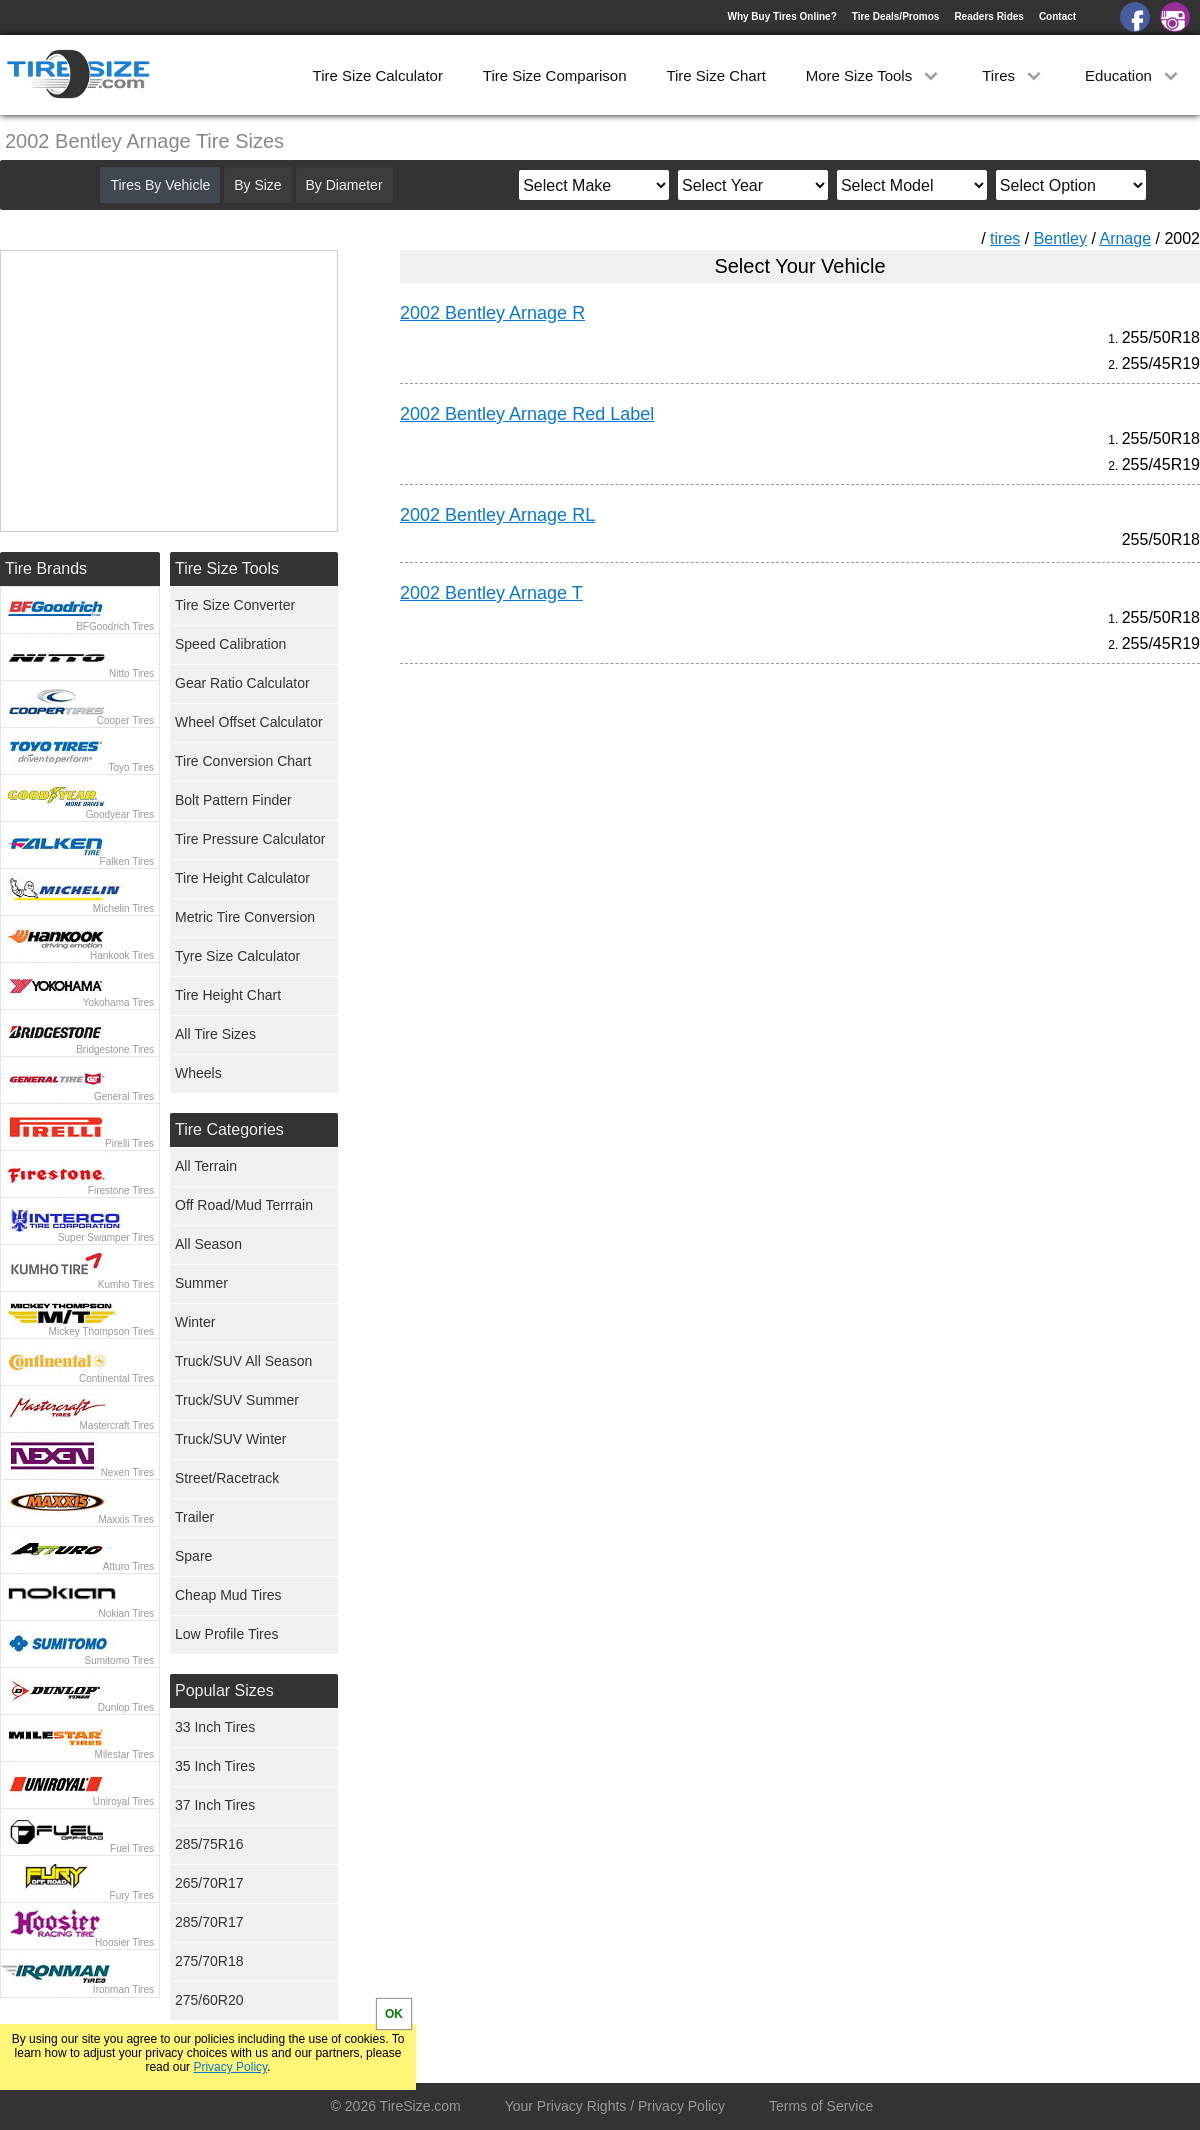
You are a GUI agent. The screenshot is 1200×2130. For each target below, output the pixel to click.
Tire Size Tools (227, 568)
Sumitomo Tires (119, 1660)
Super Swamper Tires (106, 1237)
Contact (1057, 16)
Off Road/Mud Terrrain (244, 1205)
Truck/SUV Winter (231, 1439)
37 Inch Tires (215, 1805)
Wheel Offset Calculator (249, 722)
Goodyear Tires (120, 814)
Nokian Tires (126, 1613)
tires (1005, 238)
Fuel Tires (132, 1848)
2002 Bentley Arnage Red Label (527, 414)
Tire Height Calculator (242, 878)
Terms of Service (821, 2106)
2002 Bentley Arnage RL (497, 515)
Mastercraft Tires (117, 1425)
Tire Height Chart (228, 995)
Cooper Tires (125, 720)
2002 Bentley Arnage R (492, 313)
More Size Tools (874, 75)
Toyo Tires (131, 767)
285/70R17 (209, 1922)
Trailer (194, 1517)
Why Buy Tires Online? (781, 16)
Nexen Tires (127, 1472)
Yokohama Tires (118, 1002)
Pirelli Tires (129, 1143)
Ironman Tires (123, 1989)
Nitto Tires (131, 673)
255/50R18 (1161, 337)
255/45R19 (1161, 363)
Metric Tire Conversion (245, 917)
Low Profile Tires (226, 1634)
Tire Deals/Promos (896, 16)
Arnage (1125, 238)
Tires (1013, 75)
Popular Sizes (224, 1690)
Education (1133, 75)
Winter (195, 1322)
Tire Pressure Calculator (250, 839)
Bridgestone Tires (115, 1049)
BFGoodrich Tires (115, 626)
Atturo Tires (128, 1566)
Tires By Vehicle (160, 185)
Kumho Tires (126, 1284)
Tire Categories (229, 1129)
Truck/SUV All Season (243, 1361)
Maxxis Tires (126, 1519)
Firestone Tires (121, 1190)
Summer (201, 1283)
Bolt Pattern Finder (233, 800)
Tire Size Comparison (555, 75)
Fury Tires (132, 1895)
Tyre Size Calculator (237, 956)
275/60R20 (209, 2000)
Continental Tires (116, 1378)
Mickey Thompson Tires (101, 1331)
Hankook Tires (122, 955)
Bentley (1060, 238)
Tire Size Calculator (378, 75)
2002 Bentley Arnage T (491, 593)
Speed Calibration (230, 644)
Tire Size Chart (715, 75)
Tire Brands (46, 568)
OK (394, 2014)
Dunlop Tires (126, 1707)
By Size (257, 185)
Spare (193, 1556)
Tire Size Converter (235, 605)
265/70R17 (209, 1883)
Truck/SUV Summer (237, 1400)
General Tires (124, 1096)
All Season (208, 1244)
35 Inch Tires (215, 1766)
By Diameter (344, 185)
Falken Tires (127, 861)
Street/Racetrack (227, 1478)
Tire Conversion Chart (243, 761)
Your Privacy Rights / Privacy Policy (615, 2106)
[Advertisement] (764, 866)
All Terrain (206, 1166)
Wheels (198, 1073)
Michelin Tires (123, 908)
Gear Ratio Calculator (242, 683)
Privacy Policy (230, 2067)
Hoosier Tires (124, 1942)
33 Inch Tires (215, 1727)
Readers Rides (988, 16)
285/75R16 (209, 1844)
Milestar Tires (124, 1754)
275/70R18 (209, 1961)
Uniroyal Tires (123, 1801)
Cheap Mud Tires (228, 1595)
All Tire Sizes (215, 1034)
